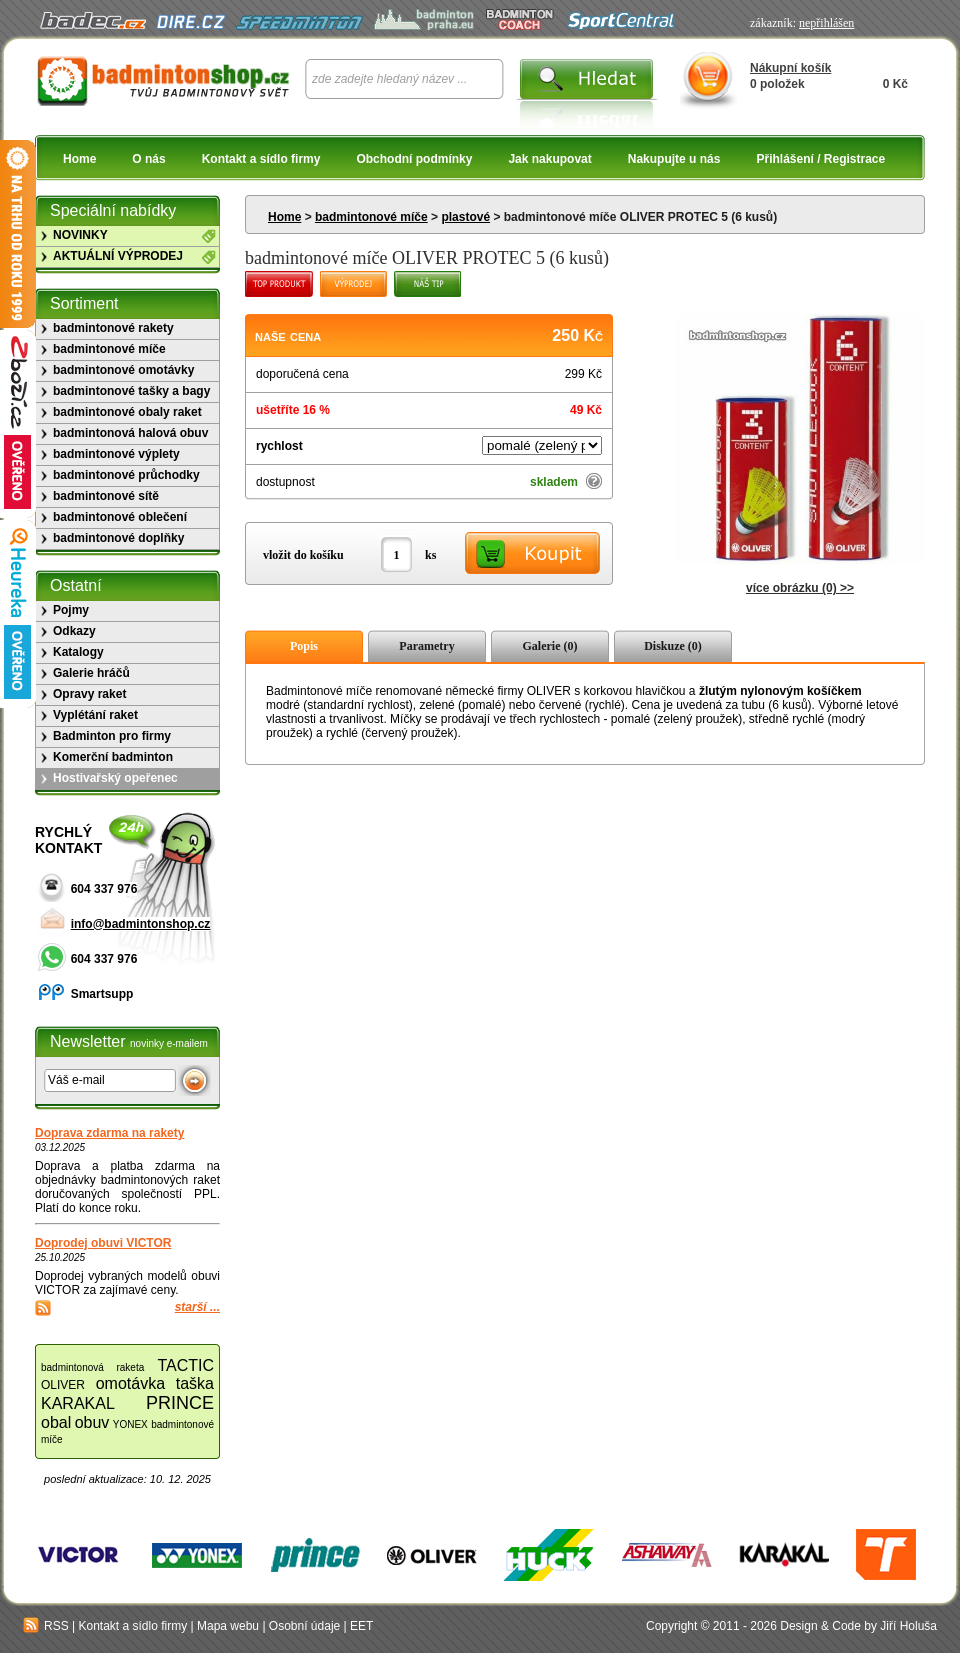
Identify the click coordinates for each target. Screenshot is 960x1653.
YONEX (130, 1424)
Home (79, 159)
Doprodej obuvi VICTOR (103, 1243)
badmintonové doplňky (118, 538)
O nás (148, 159)
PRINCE (180, 1403)
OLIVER (63, 1385)
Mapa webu (228, 1626)
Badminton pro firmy (112, 736)
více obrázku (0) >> (800, 588)
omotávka (130, 1383)
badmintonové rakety (113, 328)
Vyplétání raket (95, 715)
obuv (92, 1422)
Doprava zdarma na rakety (109, 1133)
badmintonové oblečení (120, 517)
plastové (465, 217)
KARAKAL (78, 1403)
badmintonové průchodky (126, 475)
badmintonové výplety (116, 454)
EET (361, 1626)
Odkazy (74, 631)
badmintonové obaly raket (127, 412)
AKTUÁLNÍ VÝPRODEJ (118, 256)
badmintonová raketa (92, 1367)
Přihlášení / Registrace (820, 159)
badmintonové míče (371, 217)
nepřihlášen (826, 23)
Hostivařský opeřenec (115, 778)
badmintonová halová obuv (130, 433)
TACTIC (185, 1365)
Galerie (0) (550, 646)
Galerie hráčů (91, 673)
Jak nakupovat (549, 159)
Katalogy (78, 652)
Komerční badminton (113, 757)
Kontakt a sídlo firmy (261, 159)
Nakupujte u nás (674, 159)
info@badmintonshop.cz (141, 924)
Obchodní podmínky (414, 159)
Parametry (426, 646)
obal (56, 1422)
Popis (304, 646)
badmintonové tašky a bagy (131, 391)
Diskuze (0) (673, 646)
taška (195, 1383)
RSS (46, 1626)
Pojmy (71, 610)
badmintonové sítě (106, 496)
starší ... (197, 1307)
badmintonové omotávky (123, 370)
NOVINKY (80, 235)
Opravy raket (89, 694)
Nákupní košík (790, 68)
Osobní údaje (304, 1626)
